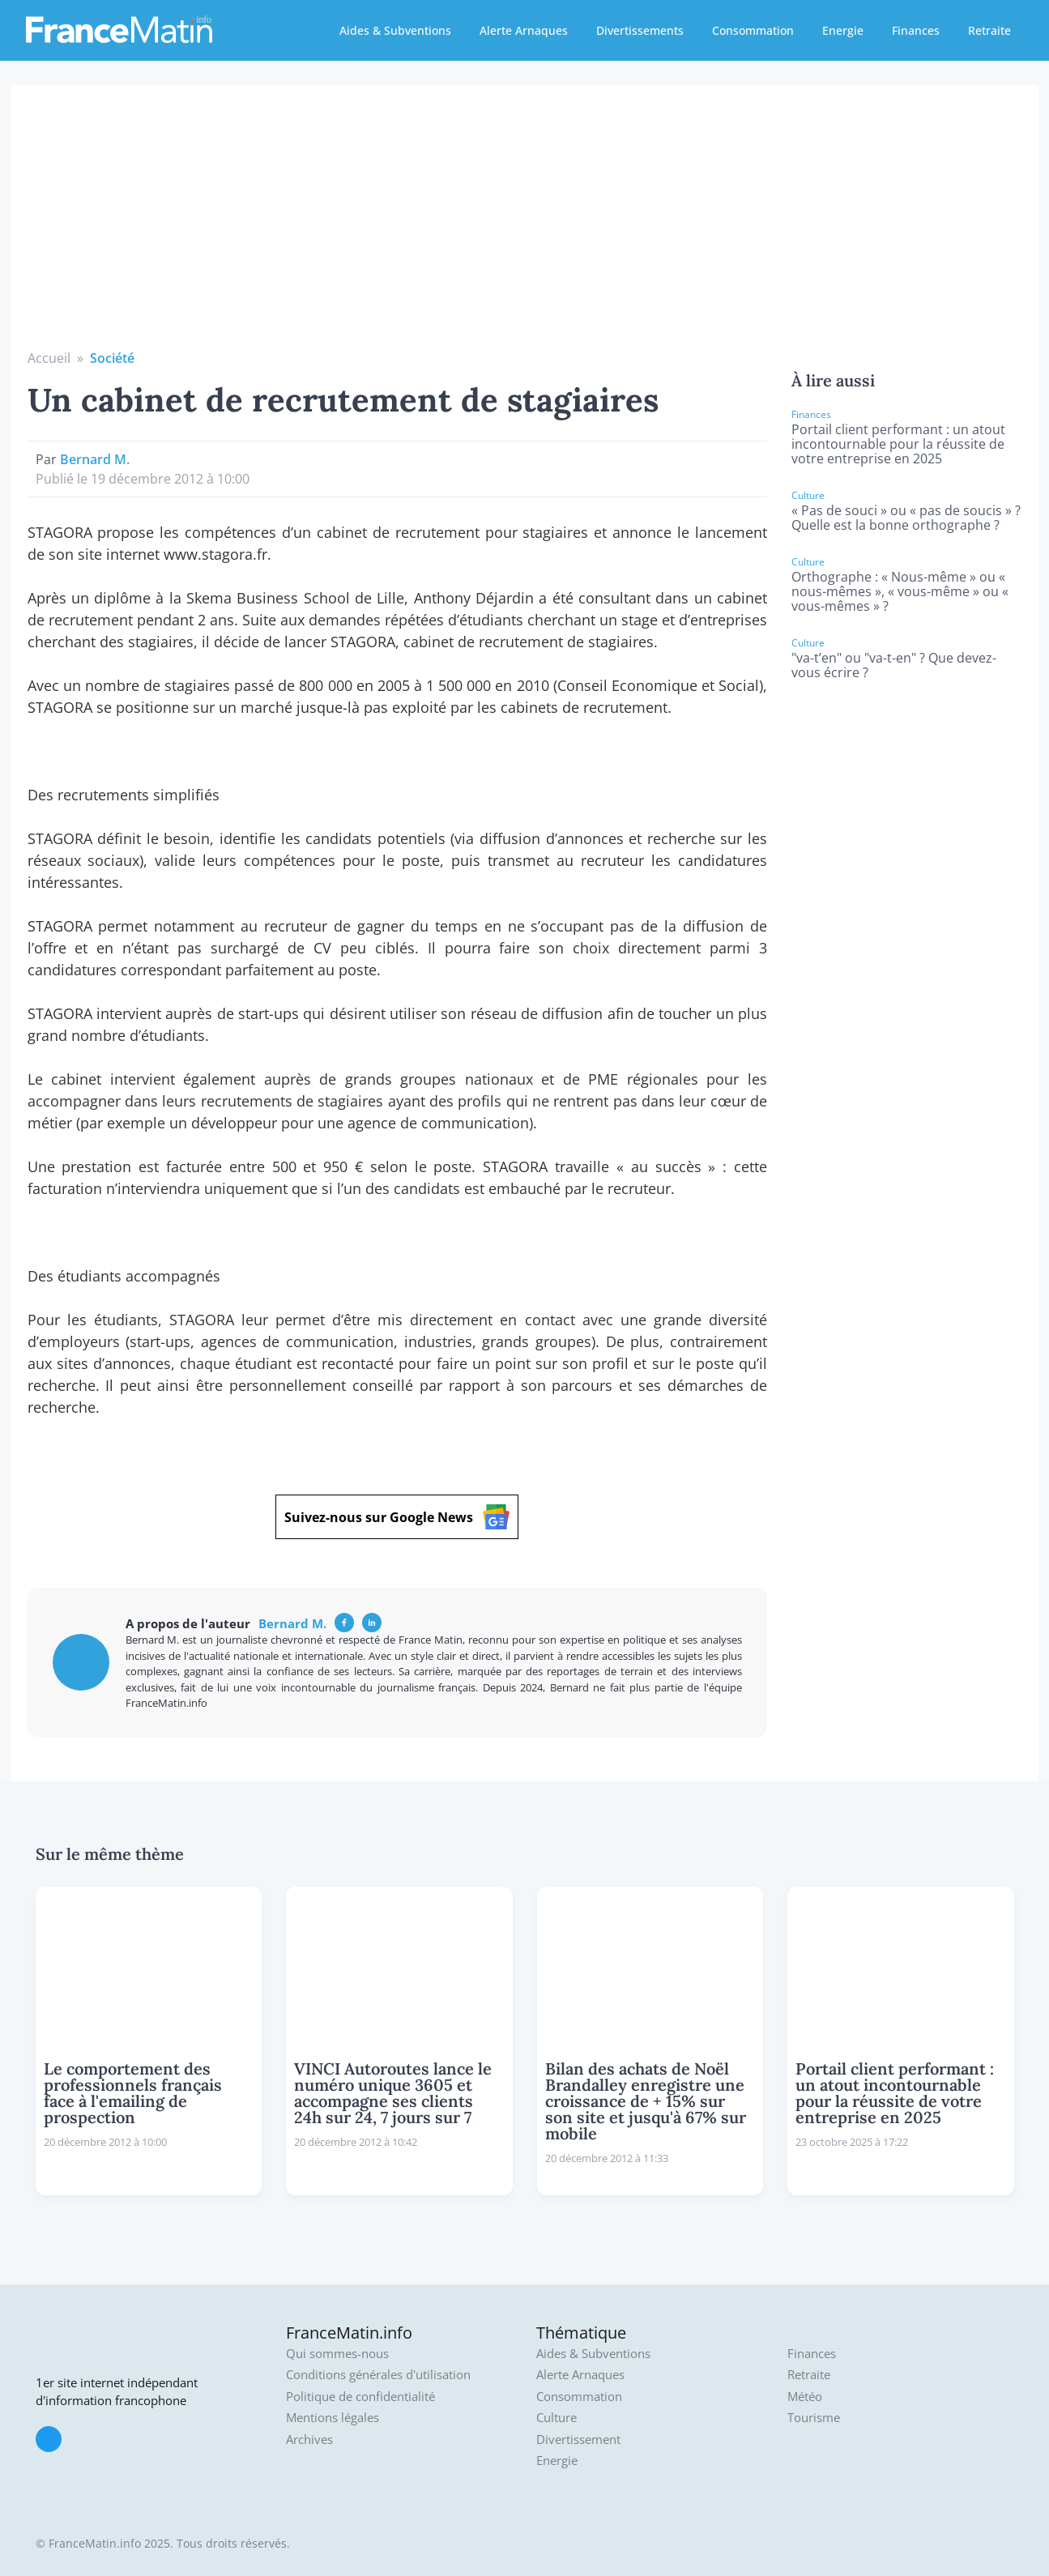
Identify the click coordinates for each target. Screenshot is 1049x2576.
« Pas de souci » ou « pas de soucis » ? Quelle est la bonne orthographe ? (906, 517)
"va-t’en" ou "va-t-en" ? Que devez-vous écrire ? (893, 665)
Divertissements (640, 30)
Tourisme (813, 2417)
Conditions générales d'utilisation (378, 2374)
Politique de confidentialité (360, 2396)
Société (112, 358)
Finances (916, 30)
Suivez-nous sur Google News (397, 1516)
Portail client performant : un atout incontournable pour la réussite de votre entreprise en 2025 (898, 443)
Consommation (753, 30)
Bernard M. (95, 459)
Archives (309, 2439)
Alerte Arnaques (524, 30)
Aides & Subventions (395, 30)
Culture (556, 2417)
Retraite (989, 30)
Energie (843, 30)
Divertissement (578, 2439)
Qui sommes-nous (337, 2353)
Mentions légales (332, 2417)
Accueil (49, 358)
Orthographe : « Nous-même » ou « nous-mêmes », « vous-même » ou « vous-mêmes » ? (899, 591)
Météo (804, 2396)
